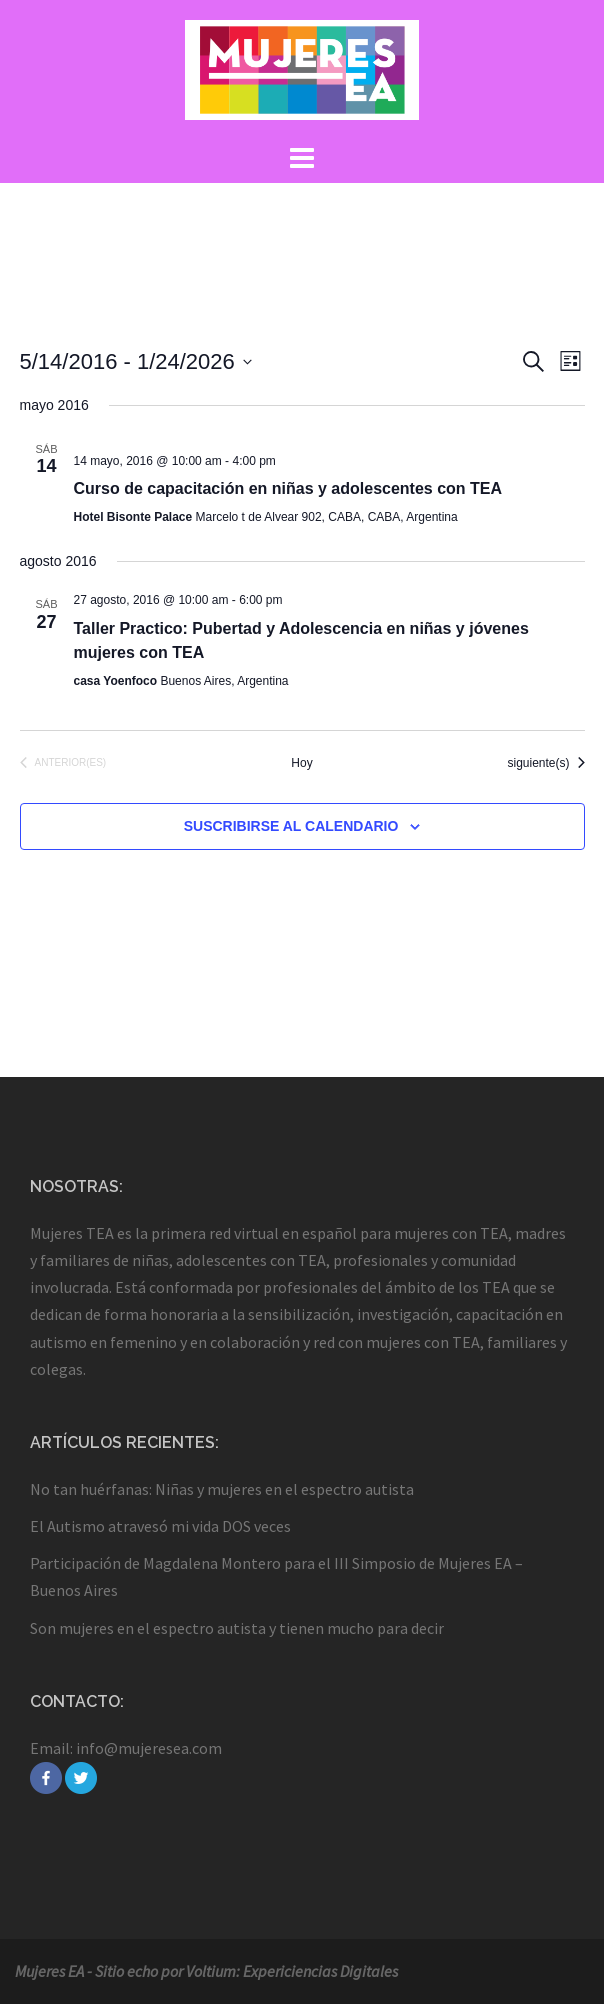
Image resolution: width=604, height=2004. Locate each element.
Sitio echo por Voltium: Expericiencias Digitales (246, 1971)
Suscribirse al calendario (291, 826)
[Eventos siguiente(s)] (545, 763)
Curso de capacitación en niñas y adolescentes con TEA (288, 488)
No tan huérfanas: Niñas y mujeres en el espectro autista (222, 1489)
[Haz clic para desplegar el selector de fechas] (136, 361)
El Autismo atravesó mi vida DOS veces (160, 1526)
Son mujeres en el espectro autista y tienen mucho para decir (237, 1628)
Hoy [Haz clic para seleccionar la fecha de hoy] (301, 763)
